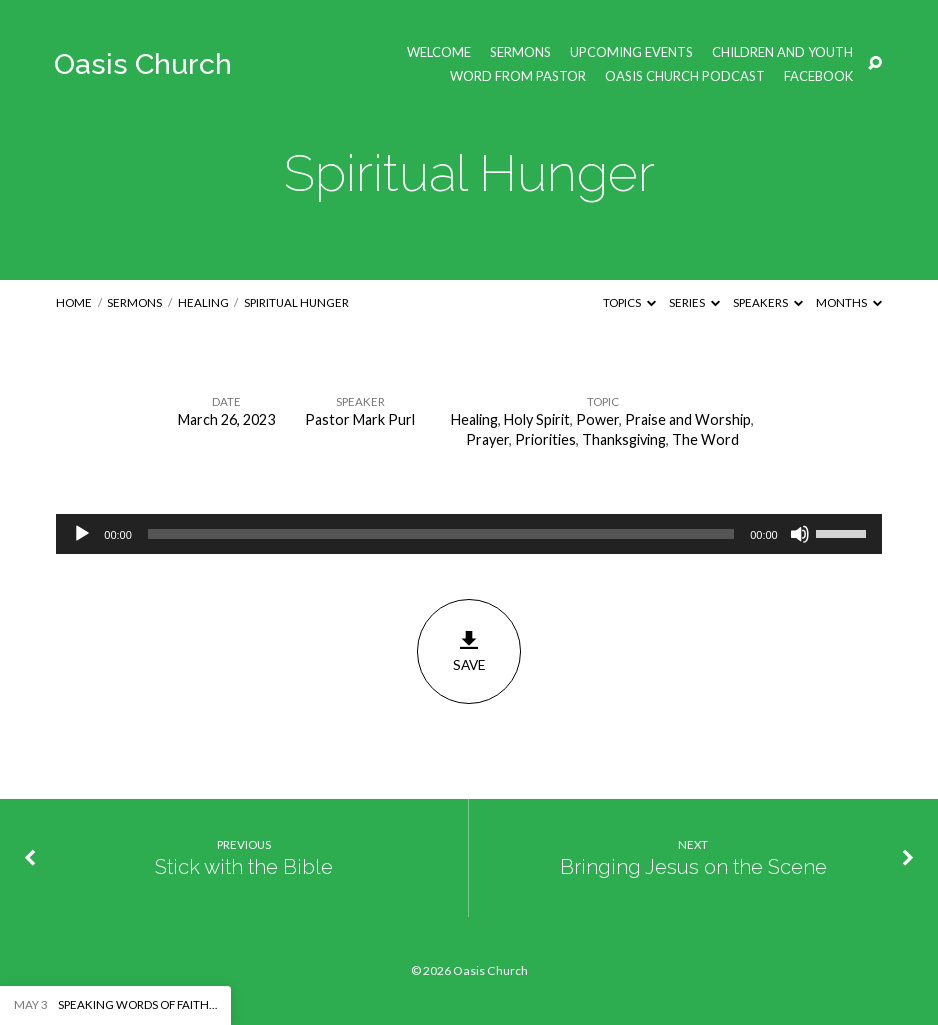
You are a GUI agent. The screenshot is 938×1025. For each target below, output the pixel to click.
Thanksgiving (624, 439)
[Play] (82, 534)
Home (74, 302)
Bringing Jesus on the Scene (693, 867)
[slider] (441, 534)
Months (849, 302)
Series (694, 302)
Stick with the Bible (244, 867)
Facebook (818, 76)
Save (468, 651)
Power (597, 419)
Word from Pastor (518, 76)
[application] (468, 534)
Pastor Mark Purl (360, 419)
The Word (705, 439)
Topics (629, 302)
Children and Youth (782, 52)
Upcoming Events (631, 52)
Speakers (768, 302)
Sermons (520, 52)
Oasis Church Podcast (685, 76)
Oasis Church (143, 64)
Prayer (487, 439)
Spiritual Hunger (296, 302)
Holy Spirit (537, 419)
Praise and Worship (688, 419)
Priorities (545, 439)
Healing (203, 302)
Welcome (439, 52)
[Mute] (800, 534)
